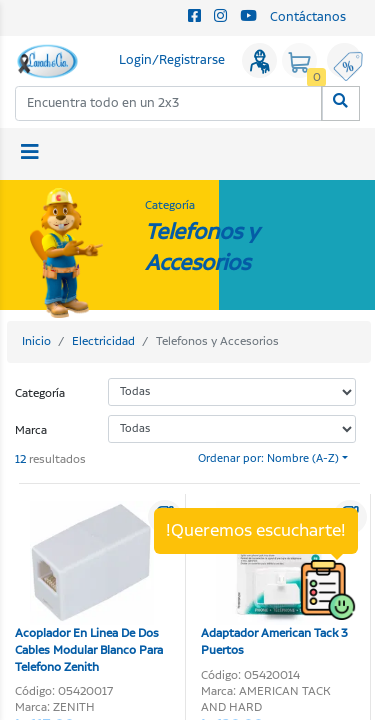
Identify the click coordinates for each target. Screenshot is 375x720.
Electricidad (103, 341)
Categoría (40, 393)
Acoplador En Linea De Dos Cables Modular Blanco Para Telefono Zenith (89, 588)
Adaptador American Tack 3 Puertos (274, 580)
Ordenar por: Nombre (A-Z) (268, 459)
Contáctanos (308, 17)
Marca (31, 430)
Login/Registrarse (172, 60)
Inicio (36, 341)
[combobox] (169, 103)
